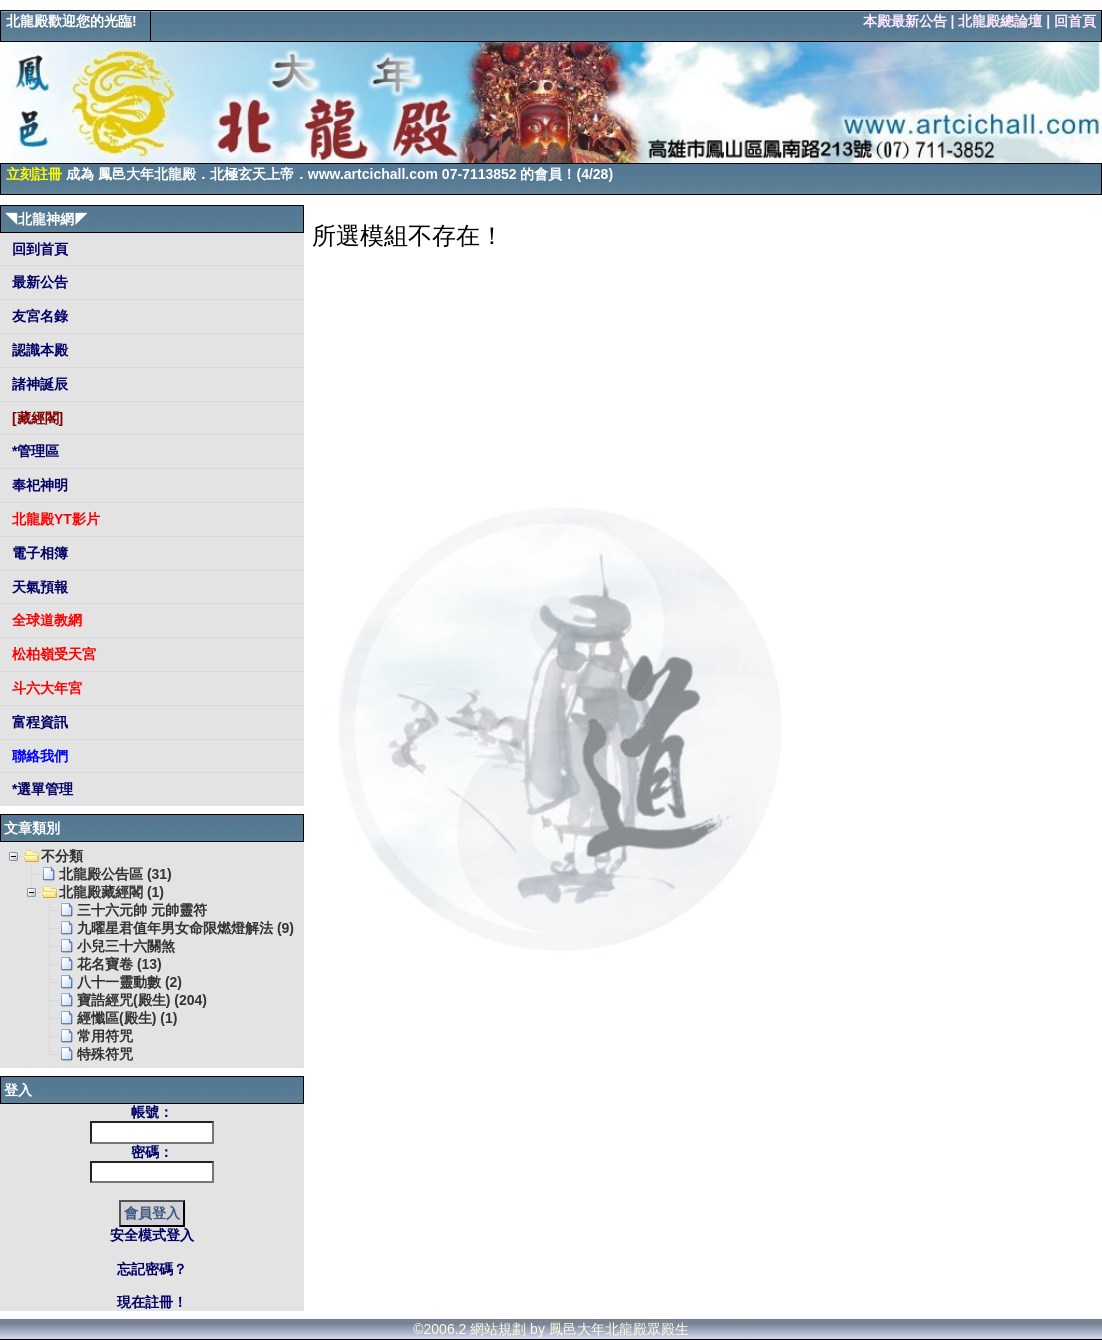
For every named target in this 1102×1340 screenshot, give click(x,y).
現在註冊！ (152, 1302)
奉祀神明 (38, 485)
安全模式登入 (152, 1235)
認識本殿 (38, 350)
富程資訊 (38, 722)
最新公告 (38, 282)
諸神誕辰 (38, 384)
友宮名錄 (38, 316)
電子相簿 (38, 553)
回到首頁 (38, 249)
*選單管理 (40, 789)
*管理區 (33, 451)
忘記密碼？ (152, 1269)
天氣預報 (38, 587)
